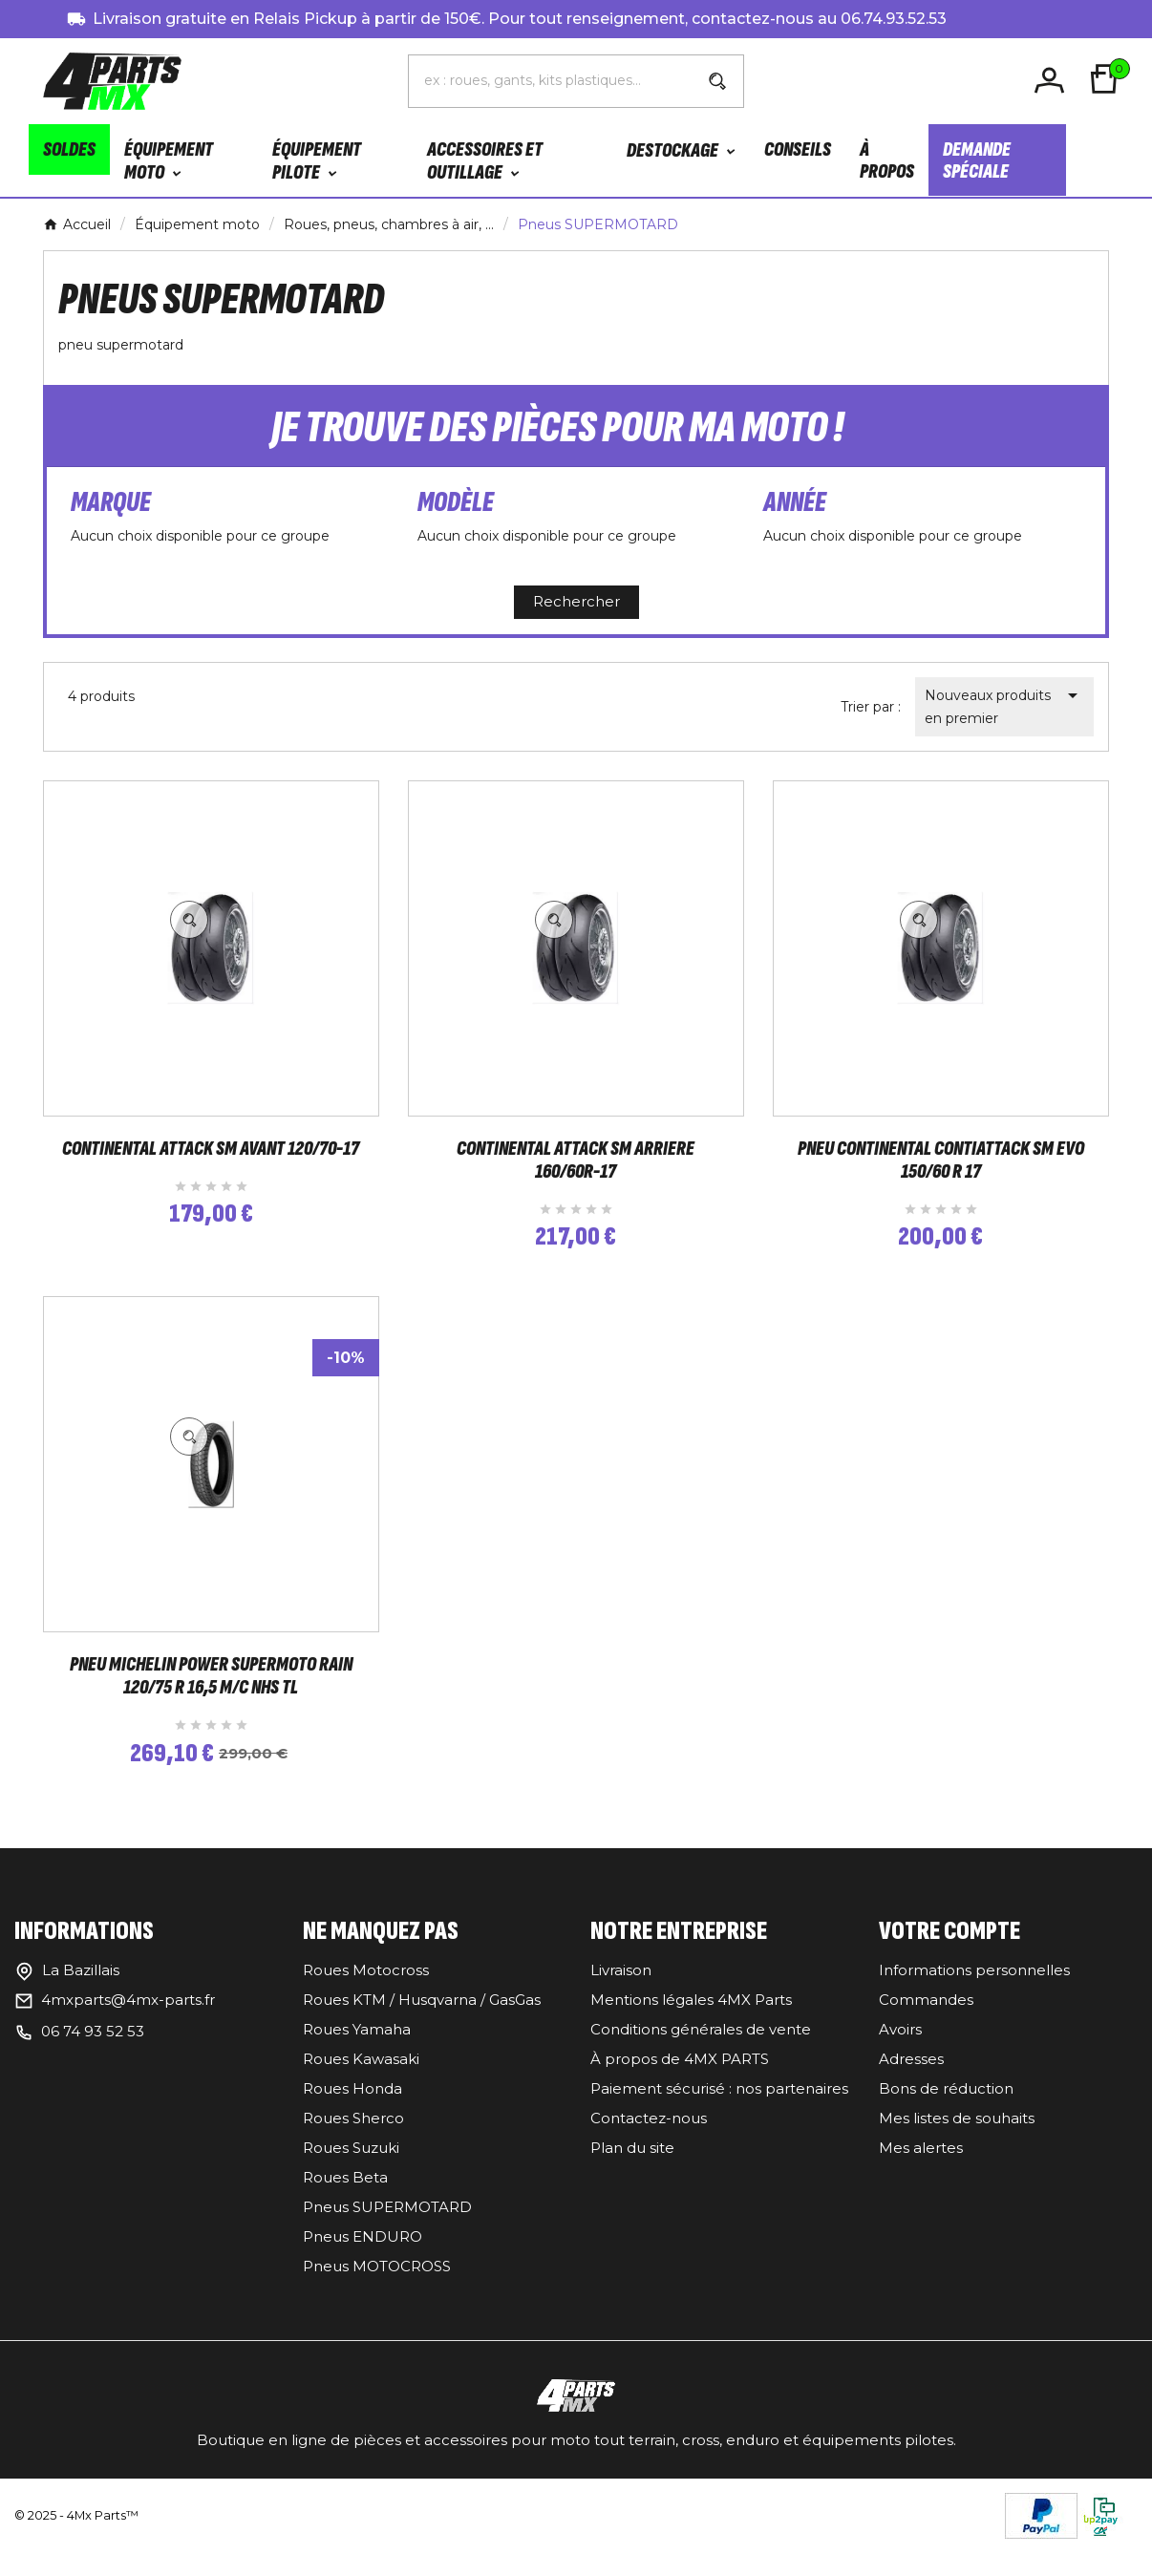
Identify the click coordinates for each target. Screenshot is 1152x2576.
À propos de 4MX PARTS (679, 2082)
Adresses (911, 2082)
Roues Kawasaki (361, 2082)
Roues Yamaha (357, 2052)
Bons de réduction (946, 2111)
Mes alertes (921, 2170)
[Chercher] (550, 80)
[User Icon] (1052, 81)
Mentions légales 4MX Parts (691, 2022)
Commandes (926, 2022)
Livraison (620, 1993)
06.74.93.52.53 (894, 19)
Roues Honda (352, 2111)
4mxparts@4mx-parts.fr (128, 2022)
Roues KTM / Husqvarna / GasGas (422, 2022)
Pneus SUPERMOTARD (387, 2230)
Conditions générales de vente (700, 2052)
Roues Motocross (366, 1993)
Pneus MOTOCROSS (377, 2289)
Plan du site (632, 2170)
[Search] (717, 81)
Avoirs (900, 2052)
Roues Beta (345, 2200)
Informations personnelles (974, 1993)
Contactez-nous (648, 2141)
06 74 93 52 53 (92, 2054)
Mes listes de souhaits (957, 2141)
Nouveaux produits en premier (1004, 705)
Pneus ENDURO (362, 2259)
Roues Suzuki (351, 2170)
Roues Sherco (353, 2141)
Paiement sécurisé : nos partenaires (719, 2111)
